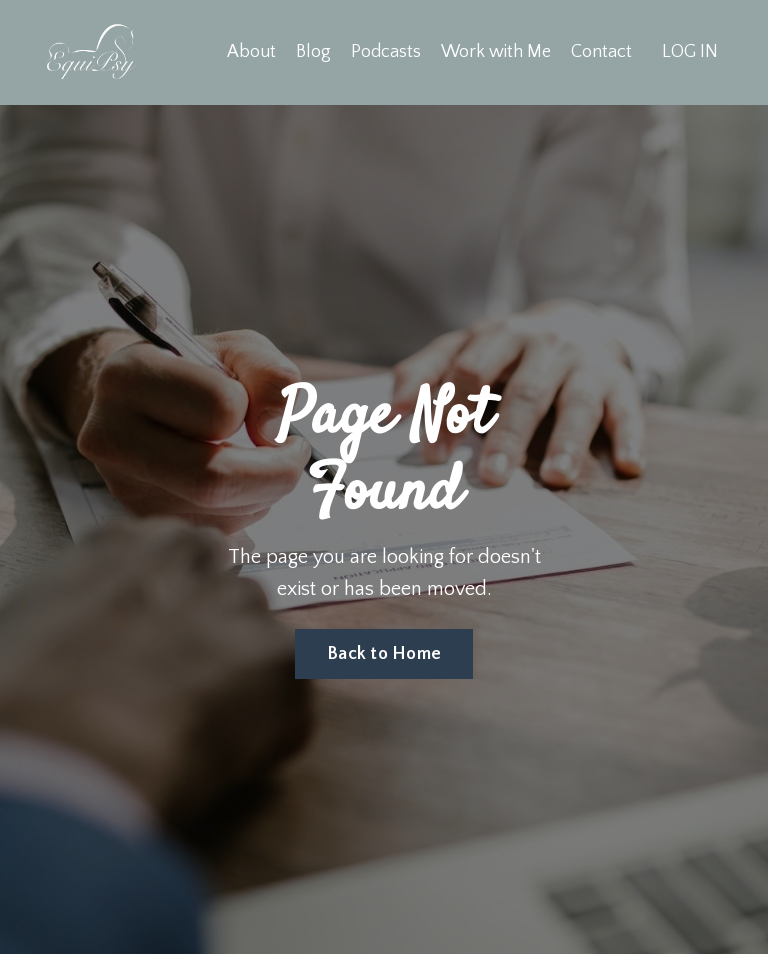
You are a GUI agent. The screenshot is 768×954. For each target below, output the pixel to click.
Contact (601, 52)
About (251, 52)
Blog (313, 52)
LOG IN (690, 52)
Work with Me (496, 52)
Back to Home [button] (384, 654)
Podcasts (386, 52)
